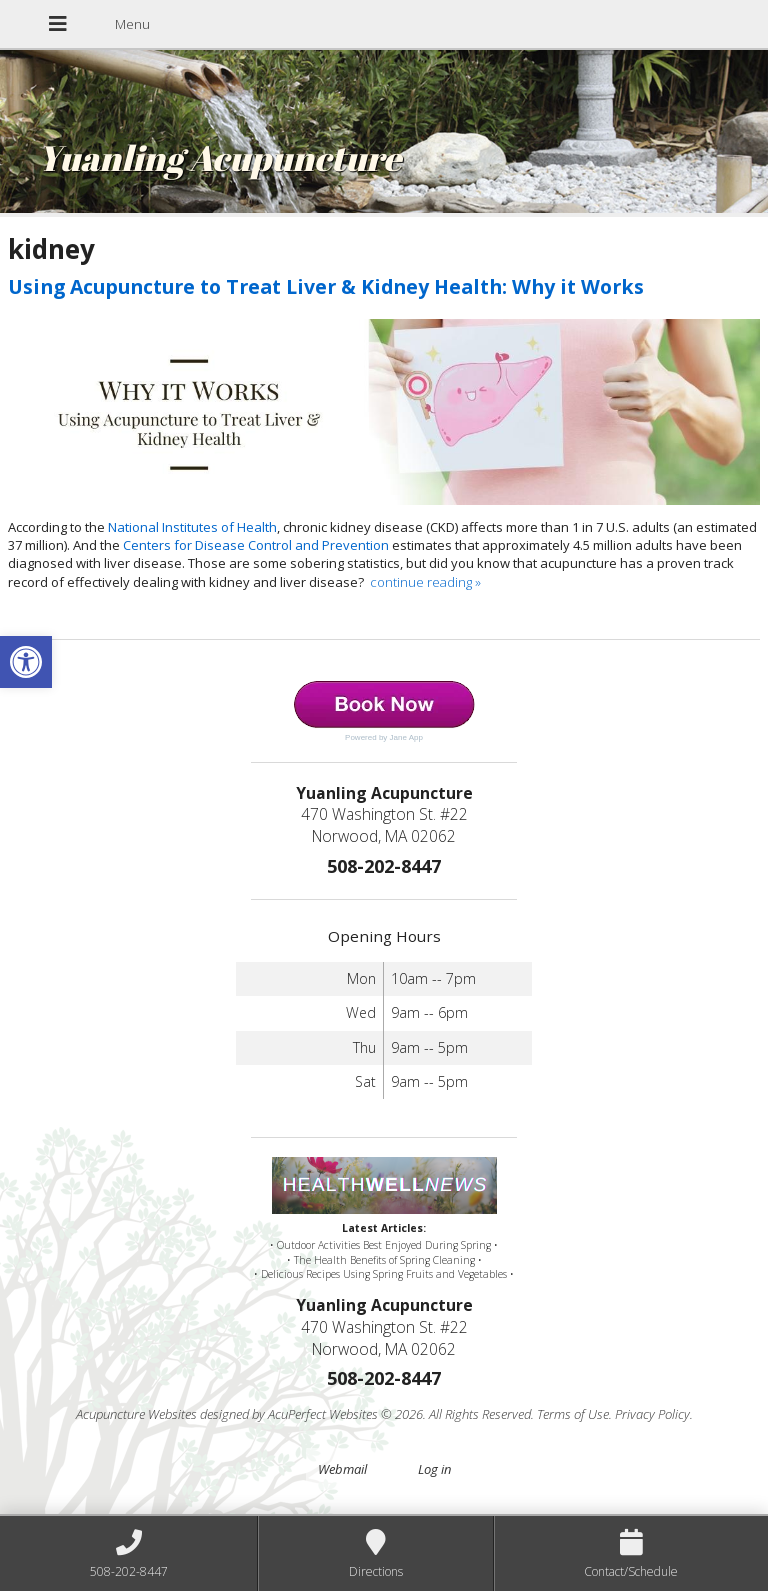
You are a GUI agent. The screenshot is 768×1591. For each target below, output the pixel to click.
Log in (434, 1469)
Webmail (342, 1469)
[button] (26, 662)
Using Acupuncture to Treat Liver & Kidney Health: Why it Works (326, 286)
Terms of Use (573, 1414)
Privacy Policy (652, 1414)
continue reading (425, 582)
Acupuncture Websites (136, 1414)
